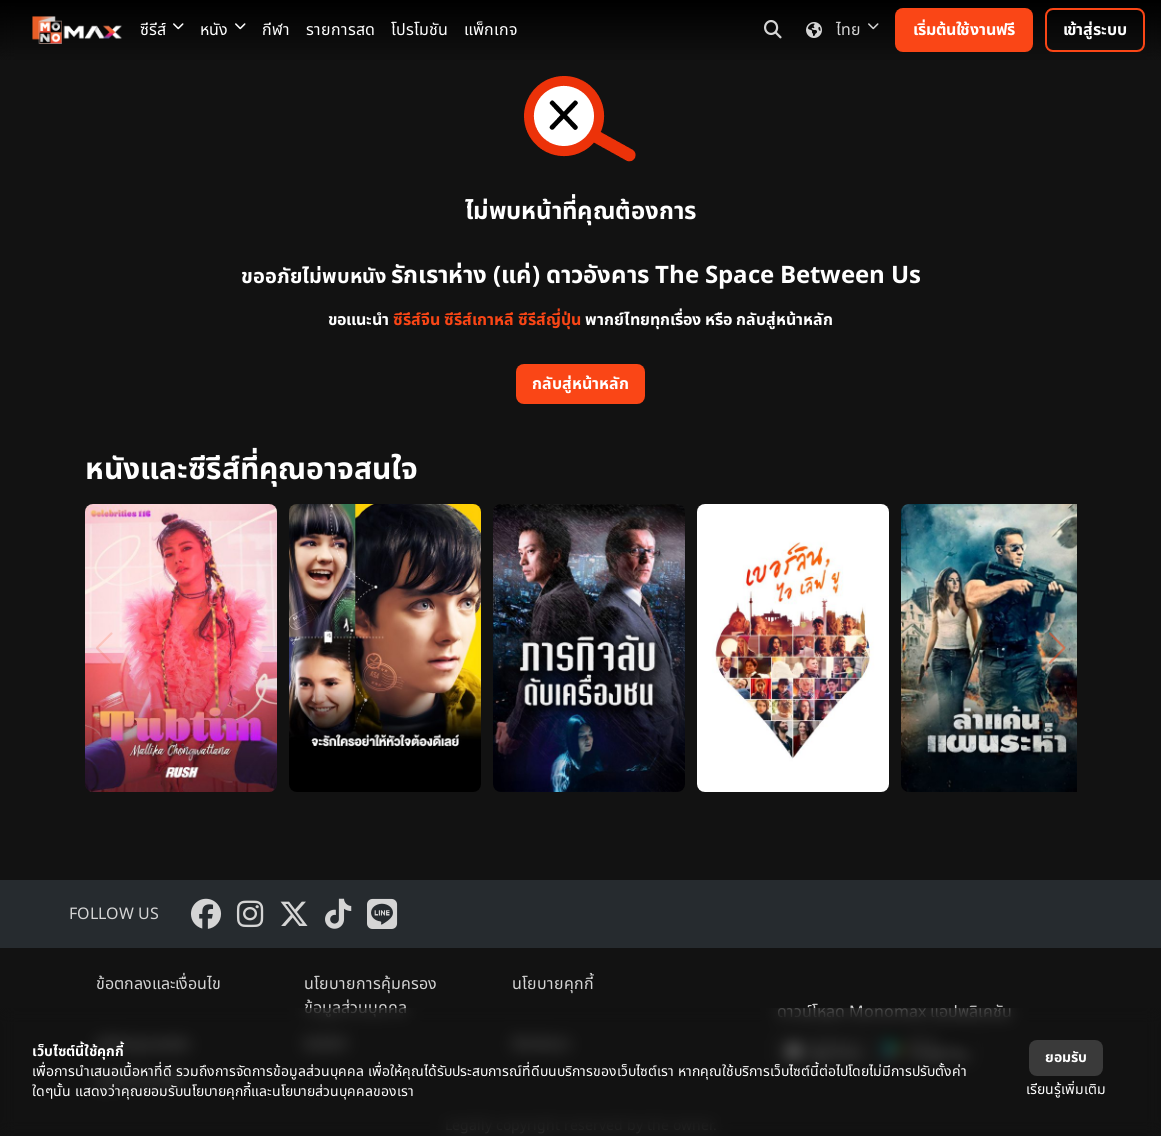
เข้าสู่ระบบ (1095, 30)
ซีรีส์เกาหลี (479, 320)
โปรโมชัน (419, 30)
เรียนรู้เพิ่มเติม (1066, 1089)
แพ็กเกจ (491, 30)
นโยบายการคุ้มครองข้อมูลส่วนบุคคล (370, 996)
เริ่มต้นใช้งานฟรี (964, 30)
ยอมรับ (1066, 1057)
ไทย (838, 30)
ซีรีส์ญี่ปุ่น (549, 320)
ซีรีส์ (162, 30)
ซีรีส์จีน (416, 320)
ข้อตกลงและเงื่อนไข (158, 984)
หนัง (223, 30)
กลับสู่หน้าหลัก (580, 384)
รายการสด (340, 30)
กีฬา (276, 30)
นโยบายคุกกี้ (553, 984)
